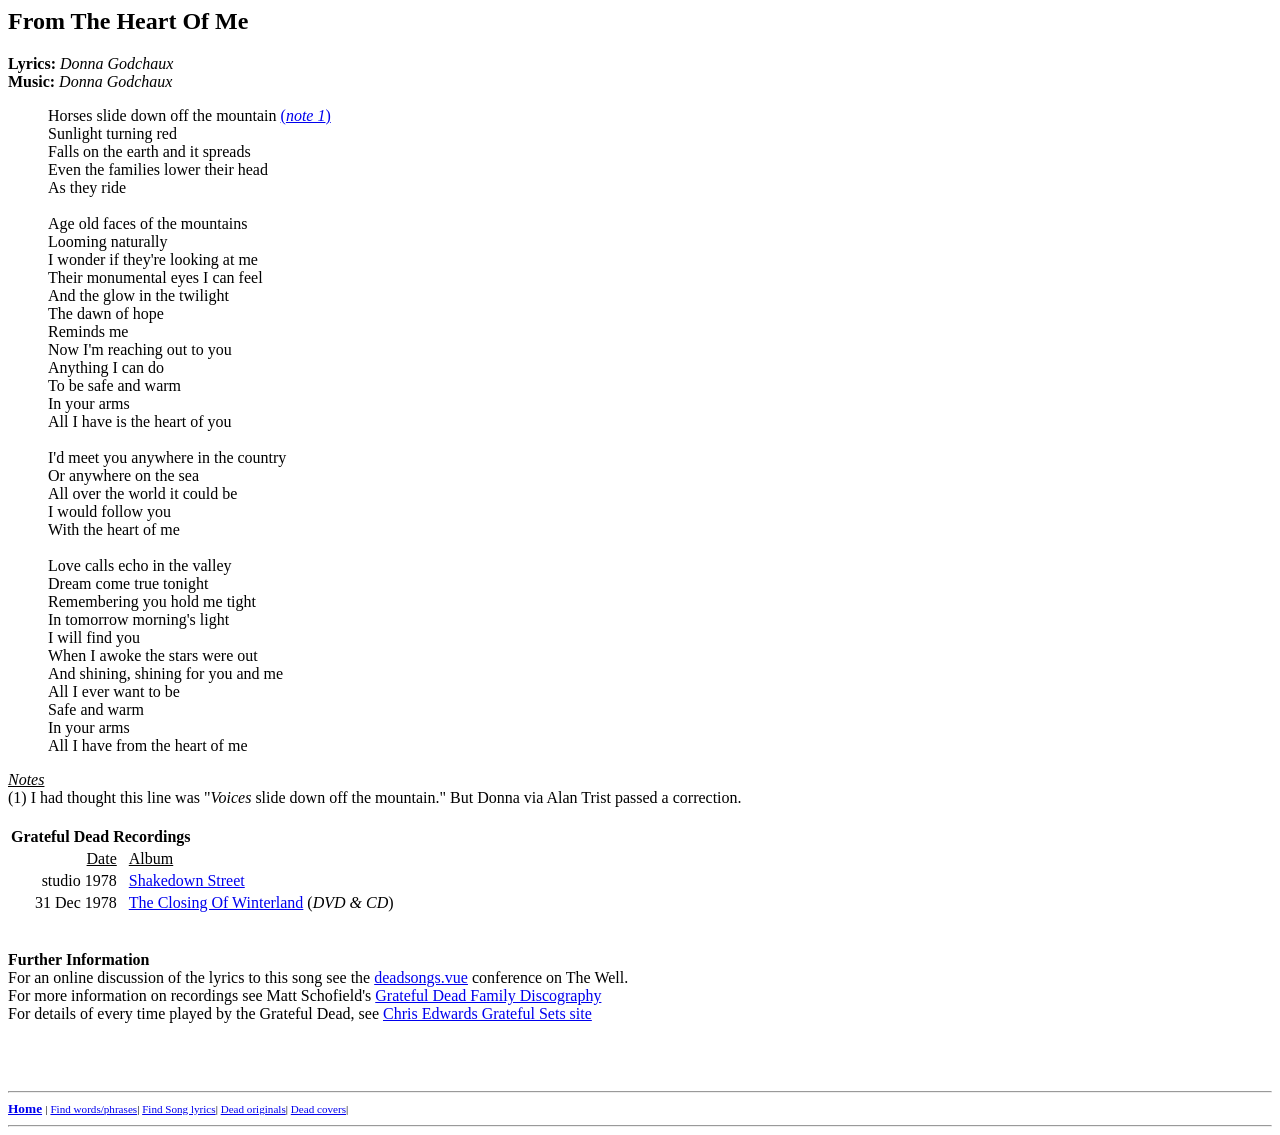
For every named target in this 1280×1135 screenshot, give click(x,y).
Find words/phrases (93, 1109)
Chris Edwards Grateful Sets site (487, 1013)
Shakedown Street (187, 880)
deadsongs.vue (421, 977)
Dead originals (253, 1109)
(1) (17, 797)
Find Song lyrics (178, 1109)
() (306, 115)
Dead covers (318, 1109)
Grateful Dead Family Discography (488, 995)
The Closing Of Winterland (216, 902)
